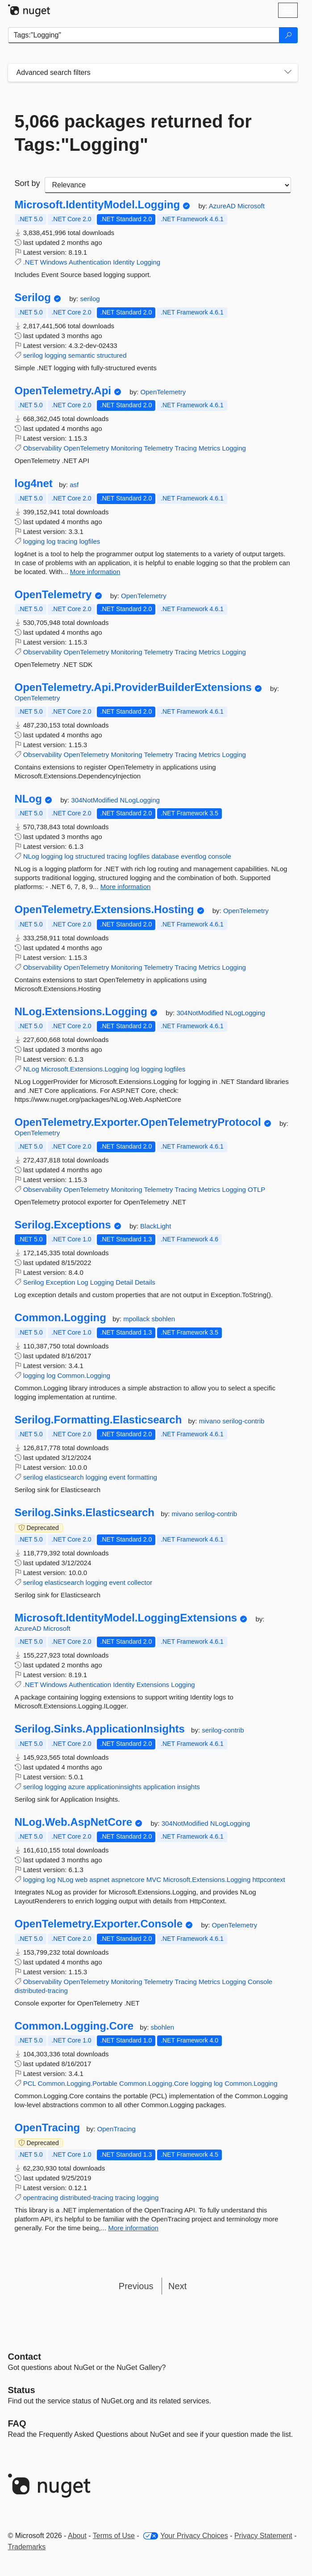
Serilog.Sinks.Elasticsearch (85, 1512)
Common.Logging (60, 1318)
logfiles (89, 541)
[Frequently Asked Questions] (17, 2423)
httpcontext (268, 1879)
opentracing (40, 2197)
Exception (60, 1282)
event (117, 1477)
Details (145, 1282)
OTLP (256, 1189)
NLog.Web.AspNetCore (74, 1822)
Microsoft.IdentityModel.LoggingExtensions (126, 1618)
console (219, 856)
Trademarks (27, 2547)
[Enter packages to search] (143, 35)
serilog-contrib (243, 1421)
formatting (142, 1477)
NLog (28, 799)
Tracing (185, 448)
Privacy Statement (263, 2535)
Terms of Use (114, 2535)
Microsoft (251, 206)
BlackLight (155, 1226)
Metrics (209, 448)
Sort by (27, 183)
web (81, 1879)
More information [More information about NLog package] (125, 886)
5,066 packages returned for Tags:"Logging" (133, 133)
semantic (81, 355)
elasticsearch (64, 1477)
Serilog (33, 297)
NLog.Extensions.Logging (81, 1012)
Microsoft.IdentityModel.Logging (97, 205)
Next (177, 2286)
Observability (42, 448)
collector (139, 1582)
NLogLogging (140, 800)
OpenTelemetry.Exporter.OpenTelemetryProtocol (138, 1122)
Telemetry (158, 448)
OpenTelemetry (163, 392)
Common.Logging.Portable (77, 2083)
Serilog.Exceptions (63, 1225)
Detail (124, 1282)
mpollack (137, 1319)
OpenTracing (47, 2128)
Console (260, 1981)
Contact (24, 2356)
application (159, 1786)
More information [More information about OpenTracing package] (133, 2228)
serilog (90, 298)
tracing (67, 541)
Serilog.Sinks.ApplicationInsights (100, 1729)
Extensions (153, 1684)
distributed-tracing (41, 1990)
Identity (123, 262)
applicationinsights (114, 1786)
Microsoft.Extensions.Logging (85, 1069)
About (77, 2535)
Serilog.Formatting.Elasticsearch (98, 1420)
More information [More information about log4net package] (95, 571)
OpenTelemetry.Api (63, 391)
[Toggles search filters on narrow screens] (288, 73)
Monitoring (126, 448)
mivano (211, 1421)
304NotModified (95, 800)
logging (55, 355)
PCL (29, 2083)
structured (112, 355)
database (165, 856)
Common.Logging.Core (74, 2026)
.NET (30, 262)
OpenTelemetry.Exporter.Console (99, 1924)
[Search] (288, 35)
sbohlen (163, 1319)
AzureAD (223, 206)
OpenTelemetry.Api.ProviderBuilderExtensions (133, 687)
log (50, 541)
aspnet (99, 1879)
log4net (34, 483)
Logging (148, 262)
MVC (153, 1879)
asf (74, 484)
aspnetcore (127, 1879)
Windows (53, 262)
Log (82, 1282)
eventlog (193, 856)
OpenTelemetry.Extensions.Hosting (104, 909)
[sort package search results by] (168, 185)
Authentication (90, 262)
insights (188, 1786)
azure (76, 1786)
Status (21, 2390)
